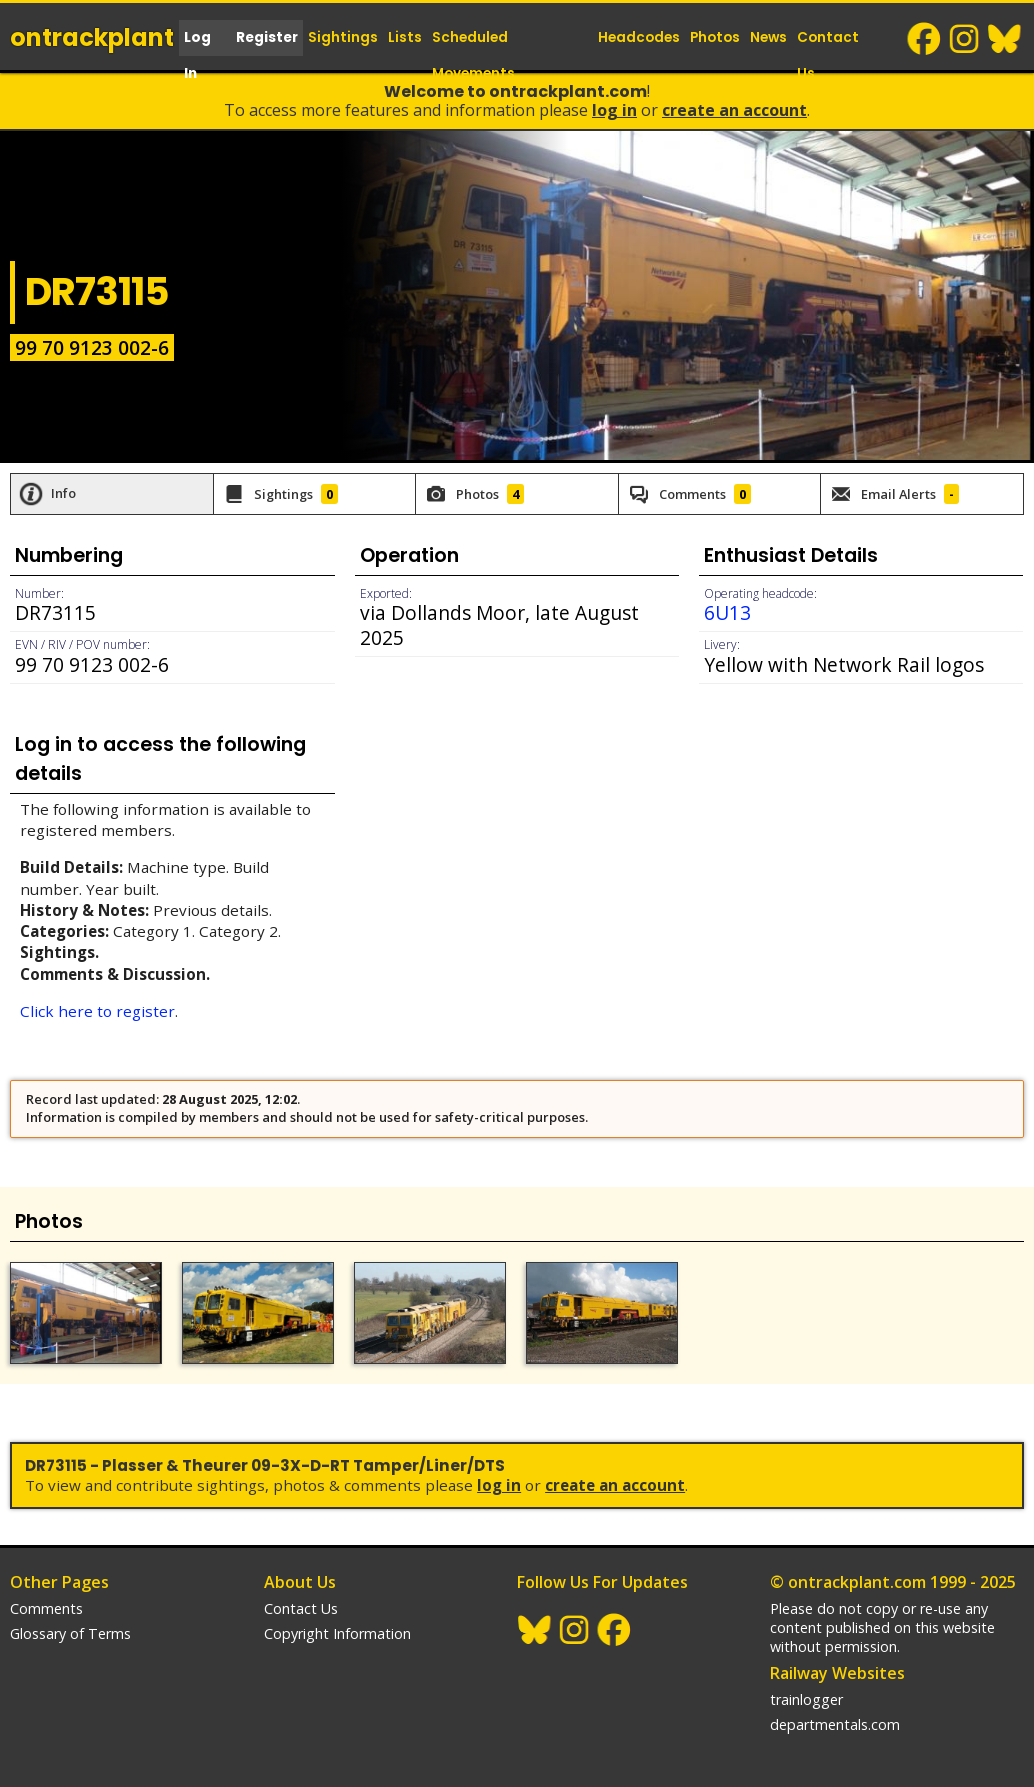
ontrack (92, 37)
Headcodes (639, 37)
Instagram (965, 39)
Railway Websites (837, 1673)
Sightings (343, 37)
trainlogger (806, 1699)
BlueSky (1005, 39)
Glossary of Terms (70, 1633)
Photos (715, 37)
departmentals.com (835, 1724)
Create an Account (734, 110)
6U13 (727, 612)
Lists (405, 37)
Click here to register (97, 1011)
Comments (46, 1608)
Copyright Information (337, 1633)
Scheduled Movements (473, 55)
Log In (197, 55)
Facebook (925, 39)
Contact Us (828, 55)
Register (267, 37)
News (768, 37)
